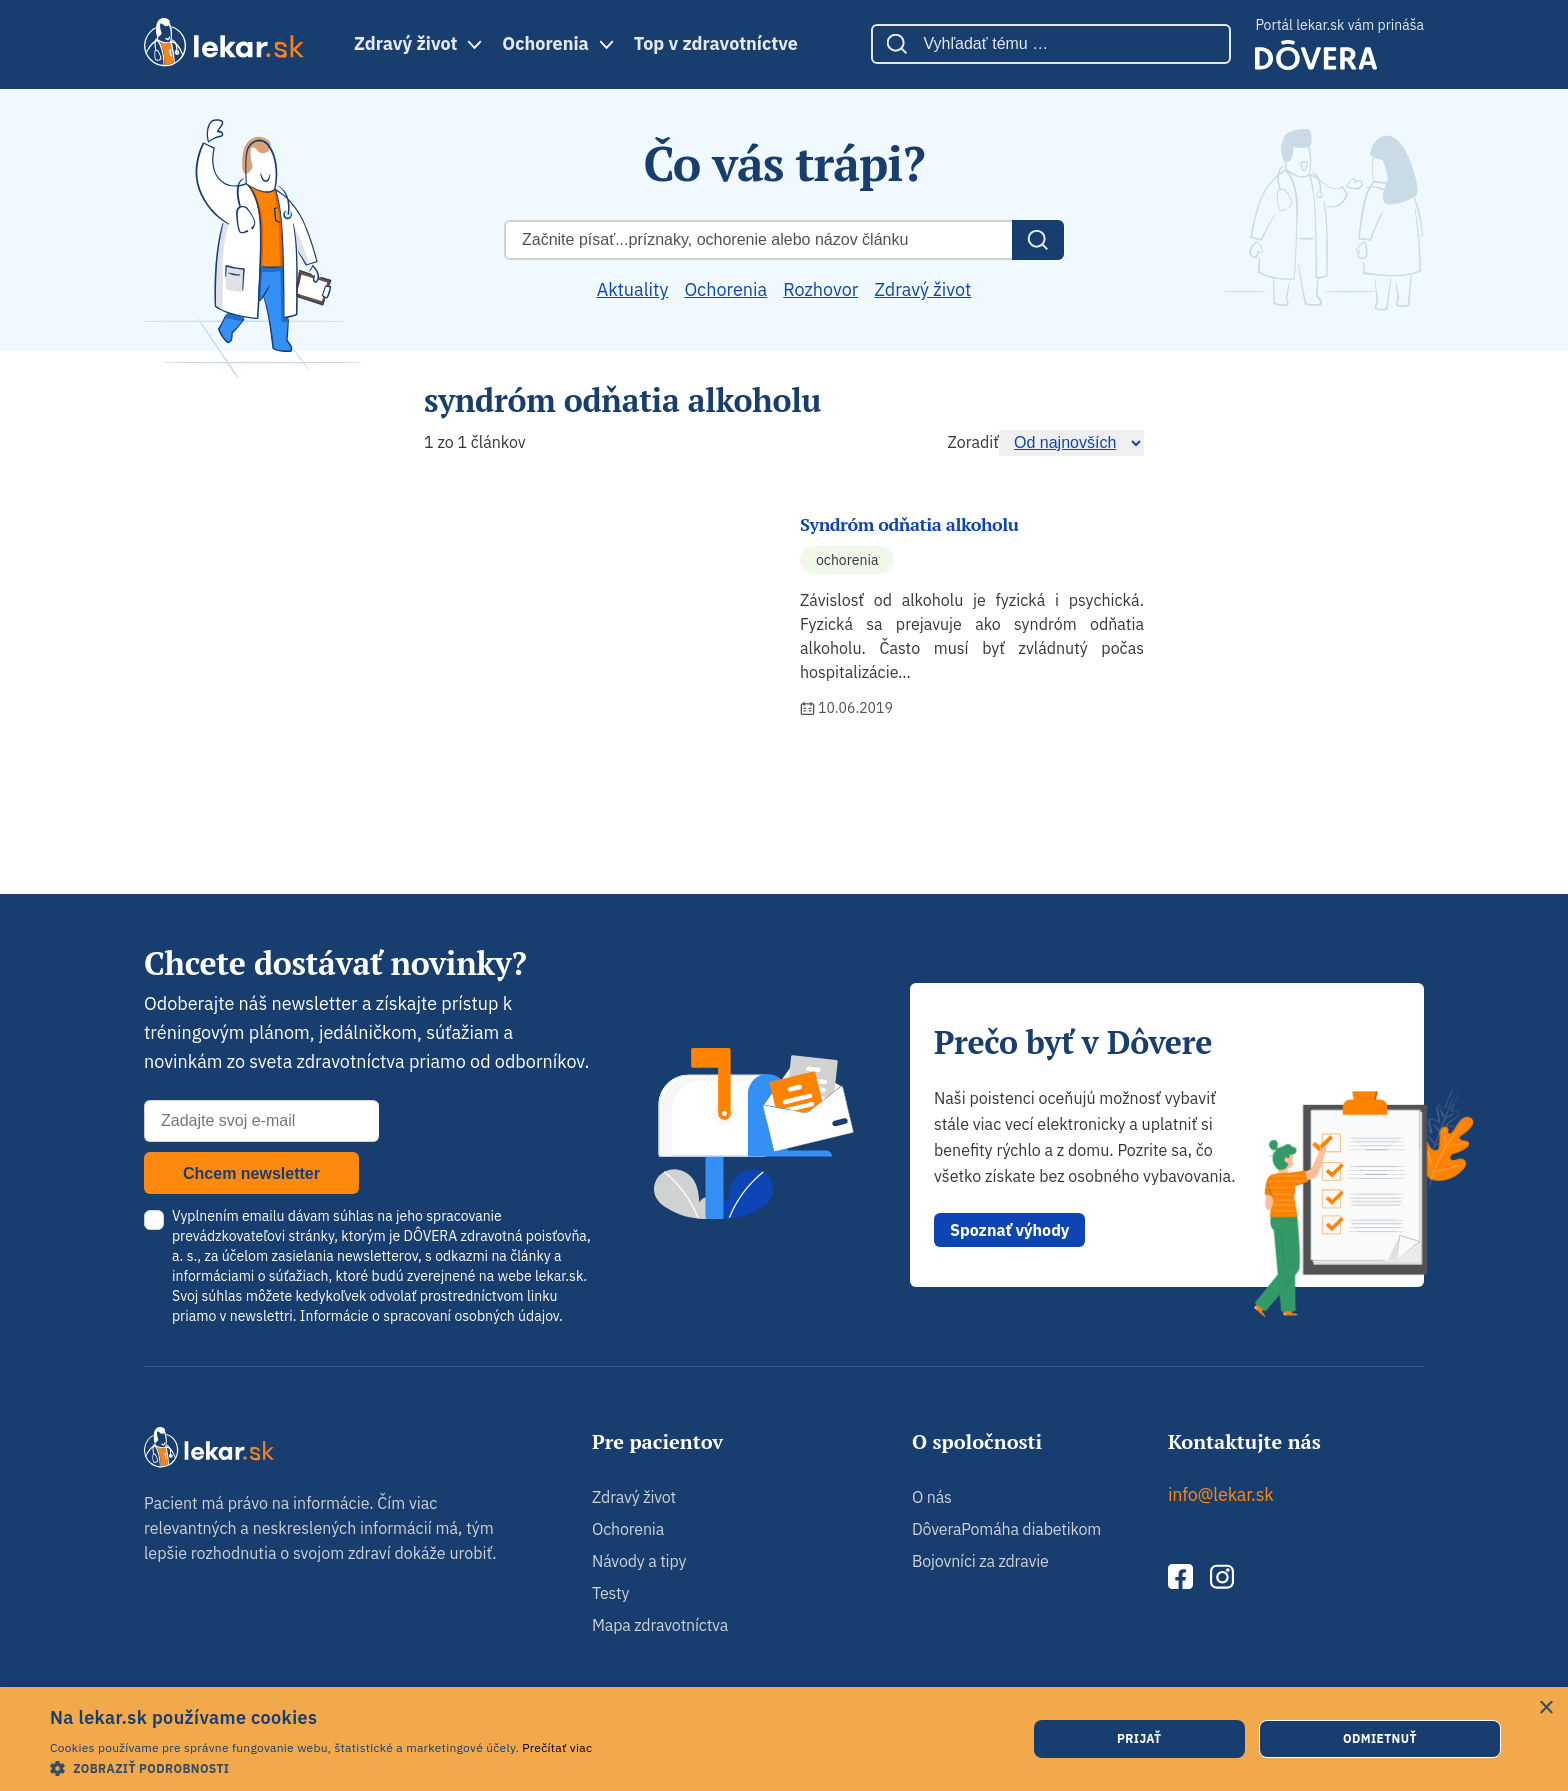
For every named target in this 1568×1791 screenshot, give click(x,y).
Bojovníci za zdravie (980, 1561)
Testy (610, 1593)
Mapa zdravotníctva (660, 1625)
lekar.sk (559, 1276)
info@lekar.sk (1220, 1494)
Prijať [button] (1139, 1738)
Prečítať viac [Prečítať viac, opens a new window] (557, 1747)
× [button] (1545, 1708)
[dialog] (784, 1739)
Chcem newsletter (251, 1173)
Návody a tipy (639, 1561)
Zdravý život (405, 43)
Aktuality (633, 289)
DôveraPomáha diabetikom (1006, 1529)
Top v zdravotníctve (716, 43)
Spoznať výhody (1009, 1230)
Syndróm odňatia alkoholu (909, 524)
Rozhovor (820, 289)
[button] (321, 1767)
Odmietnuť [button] (1380, 1738)
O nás (932, 1497)
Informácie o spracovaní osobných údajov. (431, 1316)
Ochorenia (545, 43)
